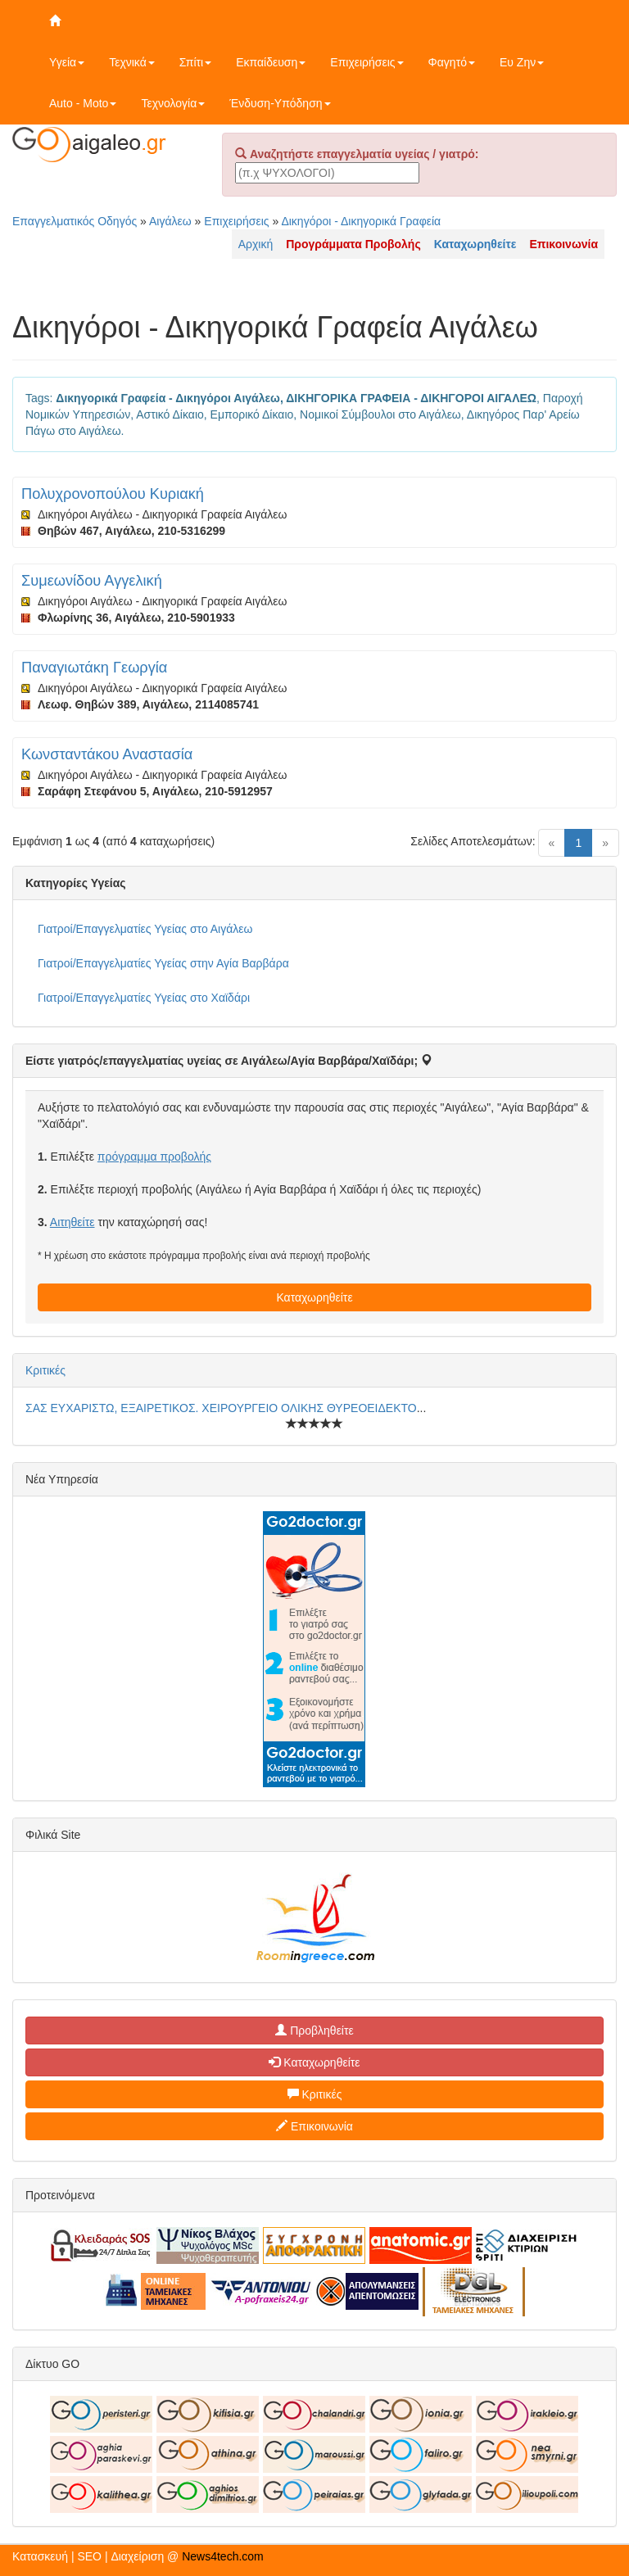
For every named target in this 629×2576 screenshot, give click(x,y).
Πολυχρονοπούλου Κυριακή (112, 494)
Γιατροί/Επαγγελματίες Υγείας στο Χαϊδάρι (144, 997)
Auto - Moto (82, 103)
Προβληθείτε (314, 2030)
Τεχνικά (132, 62)
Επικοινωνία (314, 2126)
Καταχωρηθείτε (314, 1297)
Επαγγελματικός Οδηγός (74, 221)
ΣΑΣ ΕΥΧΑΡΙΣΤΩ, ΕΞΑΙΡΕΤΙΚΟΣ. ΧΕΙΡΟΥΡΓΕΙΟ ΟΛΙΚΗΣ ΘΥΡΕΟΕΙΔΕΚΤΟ (221, 1408)
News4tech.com (223, 2556)
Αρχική (256, 244)
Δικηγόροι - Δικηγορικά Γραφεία (361, 221)
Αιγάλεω (170, 221)
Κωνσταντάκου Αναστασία (106, 754)
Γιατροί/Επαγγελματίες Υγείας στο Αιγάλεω (145, 928)
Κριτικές (45, 1370)
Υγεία (66, 62)
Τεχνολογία (173, 103)
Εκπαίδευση (270, 62)
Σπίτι (195, 62)
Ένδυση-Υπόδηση (279, 103)
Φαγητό (451, 62)
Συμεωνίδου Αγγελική (91, 581)
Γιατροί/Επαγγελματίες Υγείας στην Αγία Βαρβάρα (163, 963)
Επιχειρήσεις (366, 62)
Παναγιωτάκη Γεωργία (94, 667)
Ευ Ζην (522, 62)
